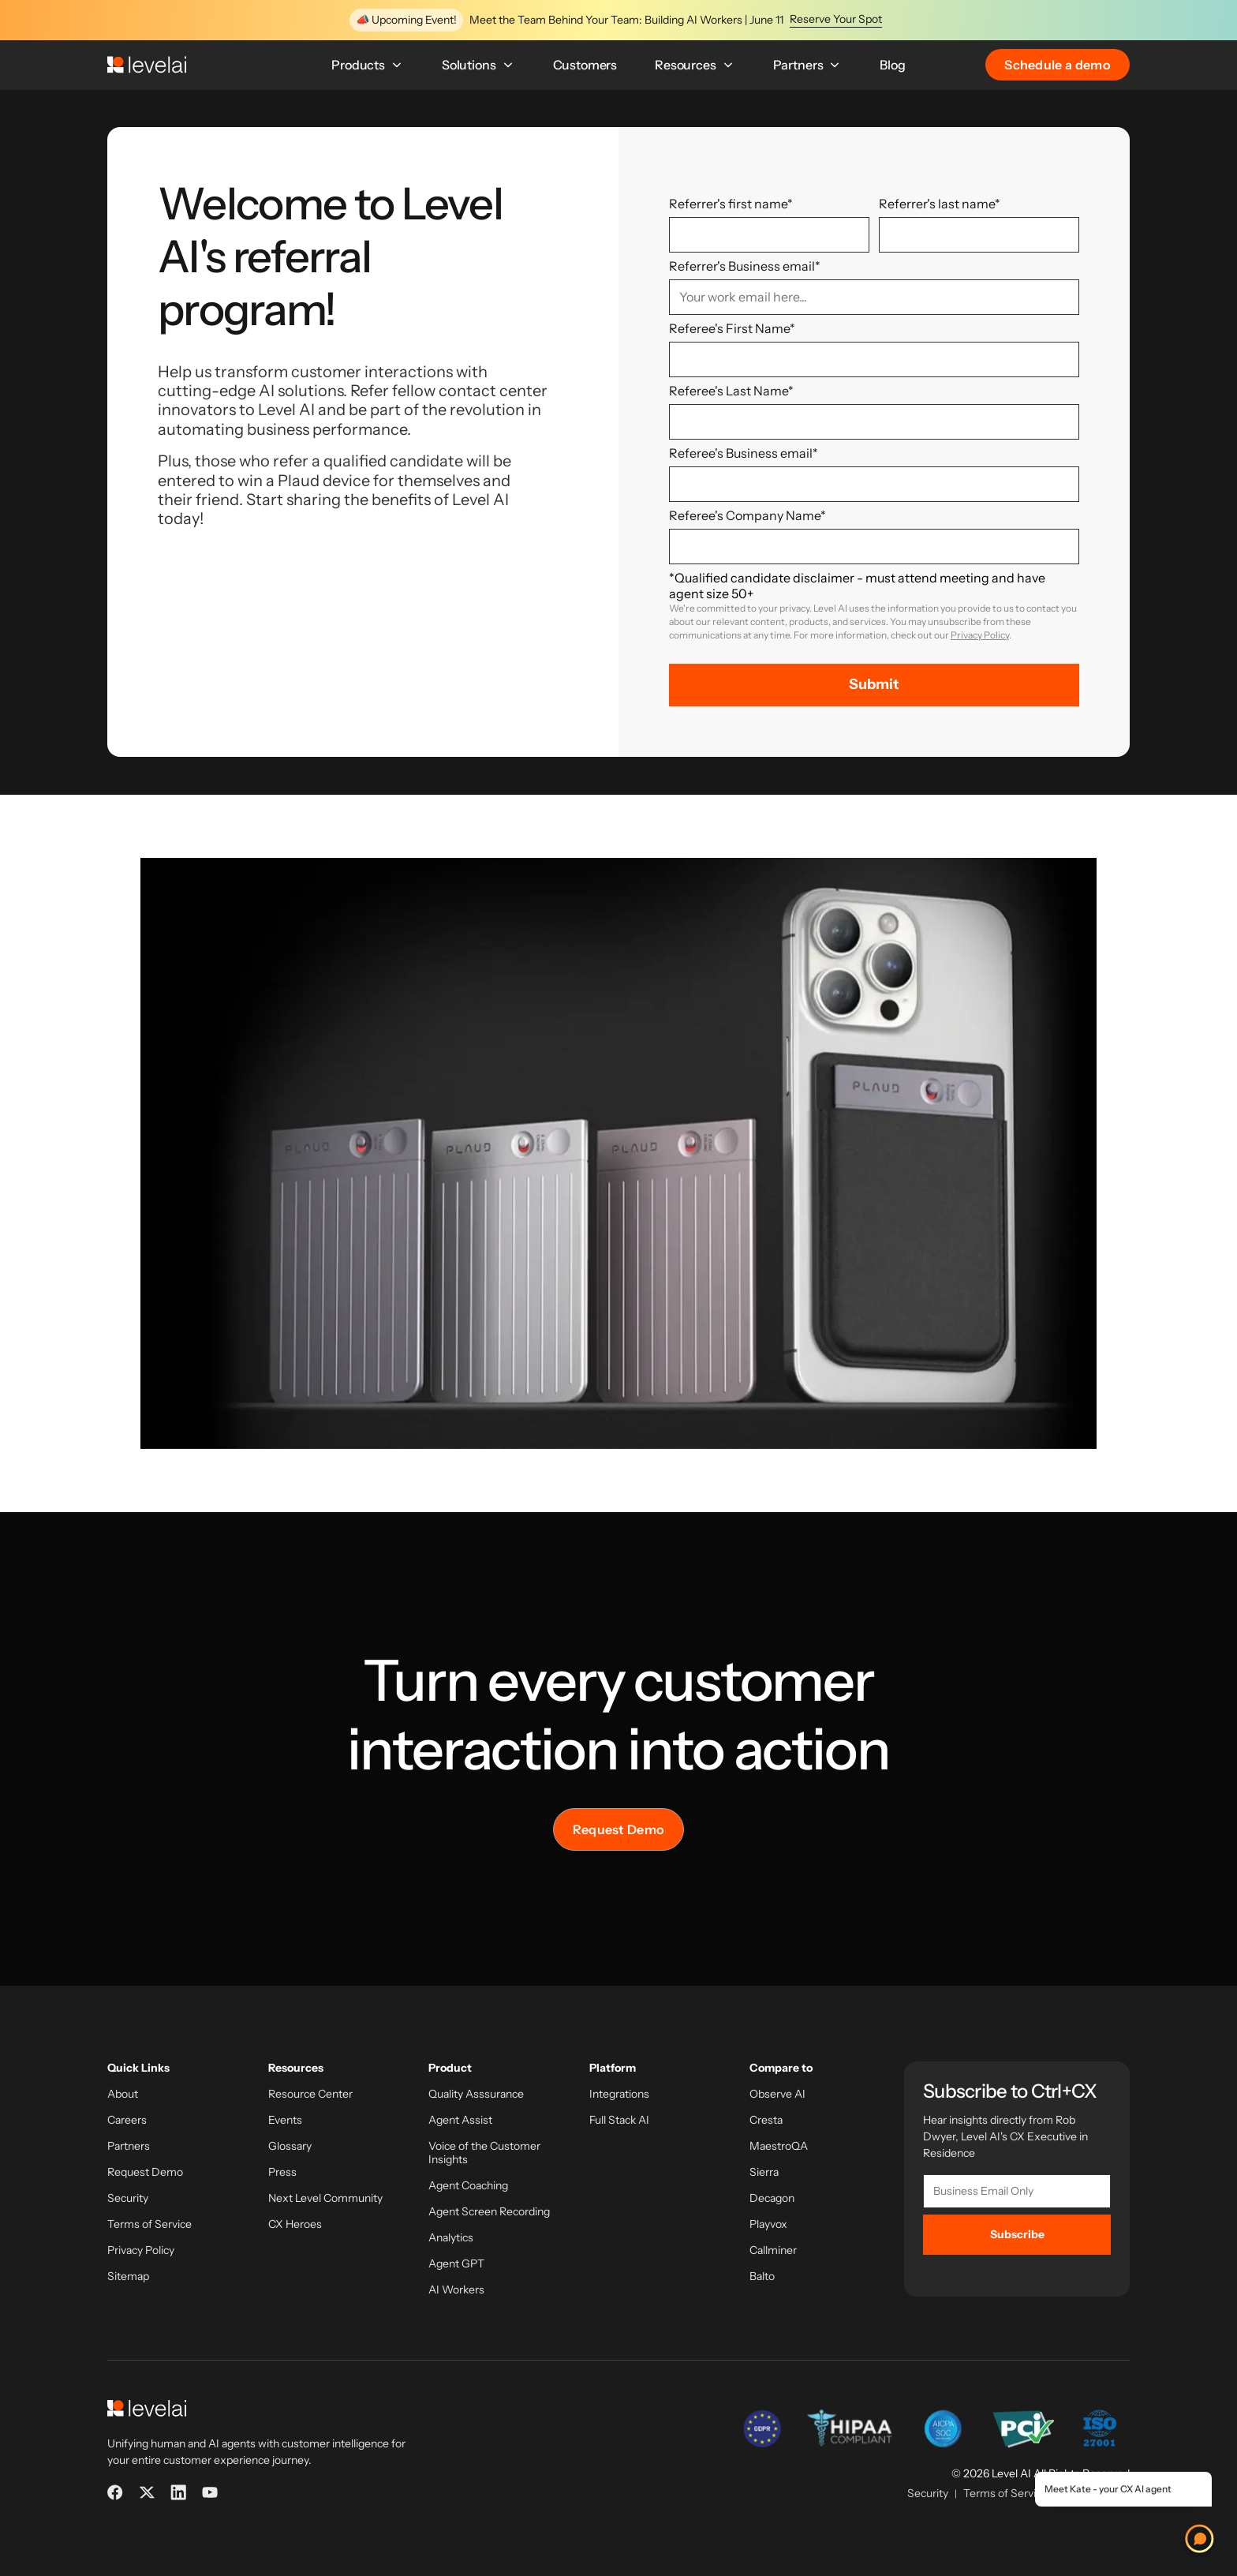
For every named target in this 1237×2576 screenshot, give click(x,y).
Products (367, 65)
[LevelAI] (146, 65)
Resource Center (310, 2094)
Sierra (764, 2172)
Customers (585, 65)
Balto (762, 2276)
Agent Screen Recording (489, 2211)
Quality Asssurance (476, 2094)
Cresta (766, 2120)
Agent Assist (460, 2120)
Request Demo (619, 1829)
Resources (695, 65)
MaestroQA (778, 2146)
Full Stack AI (619, 2120)
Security (127, 2198)
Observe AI (777, 2094)
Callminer (773, 2250)
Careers (127, 2120)
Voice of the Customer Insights (484, 2153)
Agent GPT (456, 2264)
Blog (892, 65)
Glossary (290, 2146)
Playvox (768, 2224)
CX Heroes (295, 2224)
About (122, 2094)
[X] (147, 2492)
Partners (808, 65)
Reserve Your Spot (836, 19)
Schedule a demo (1057, 65)
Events (285, 2120)
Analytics (450, 2238)
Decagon (771, 2198)
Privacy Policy (980, 635)
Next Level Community (325, 2198)
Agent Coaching (468, 2185)
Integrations (619, 2094)
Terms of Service (149, 2224)
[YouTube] (210, 2492)
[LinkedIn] (178, 2492)
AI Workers (456, 2290)
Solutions (478, 65)
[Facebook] (115, 2492)
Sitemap (128, 2276)
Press (282, 2172)
